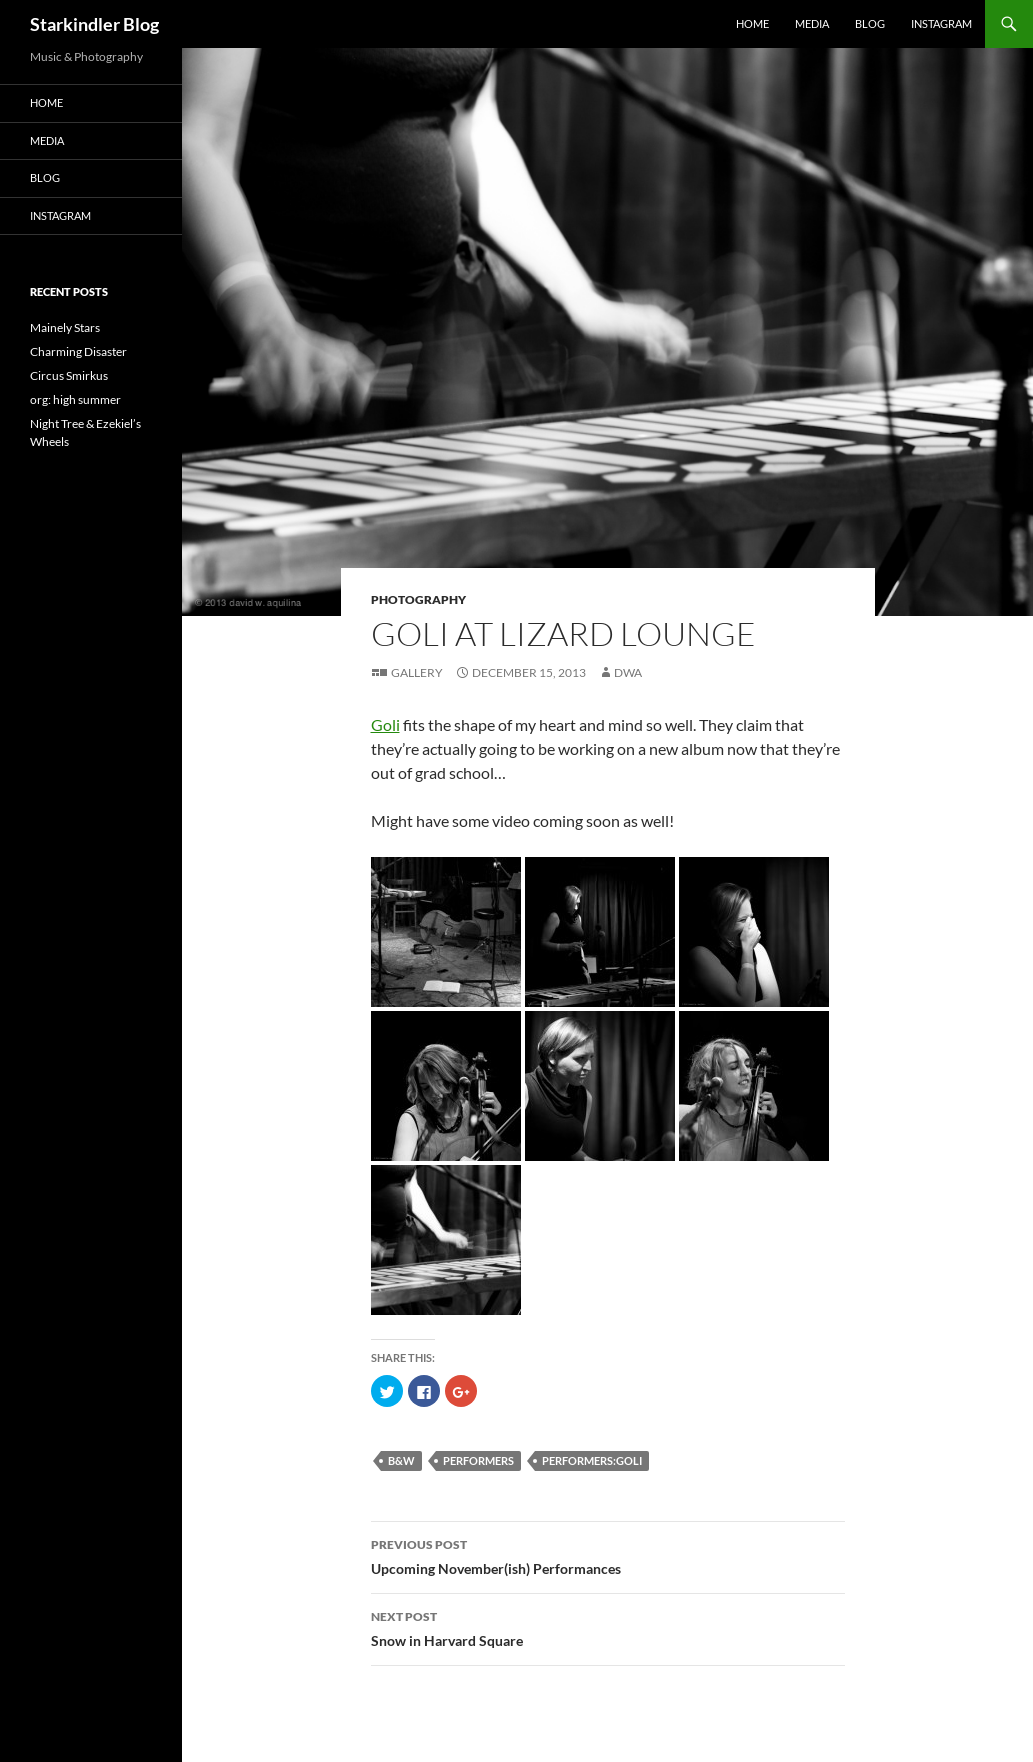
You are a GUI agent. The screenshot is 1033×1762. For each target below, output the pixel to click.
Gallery (417, 672)
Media (812, 23)
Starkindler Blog (94, 24)
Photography (418, 599)
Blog (870, 23)
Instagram (941, 23)
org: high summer (75, 399)
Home (752, 23)
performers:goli (592, 1460)
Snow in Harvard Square (608, 1627)
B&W (401, 1460)
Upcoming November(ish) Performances (608, 1555)
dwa (628, 672)
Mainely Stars (65, 327)
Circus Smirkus (69, 375)
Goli (385, 724)
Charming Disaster (78, 351)
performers (478, 1460)
